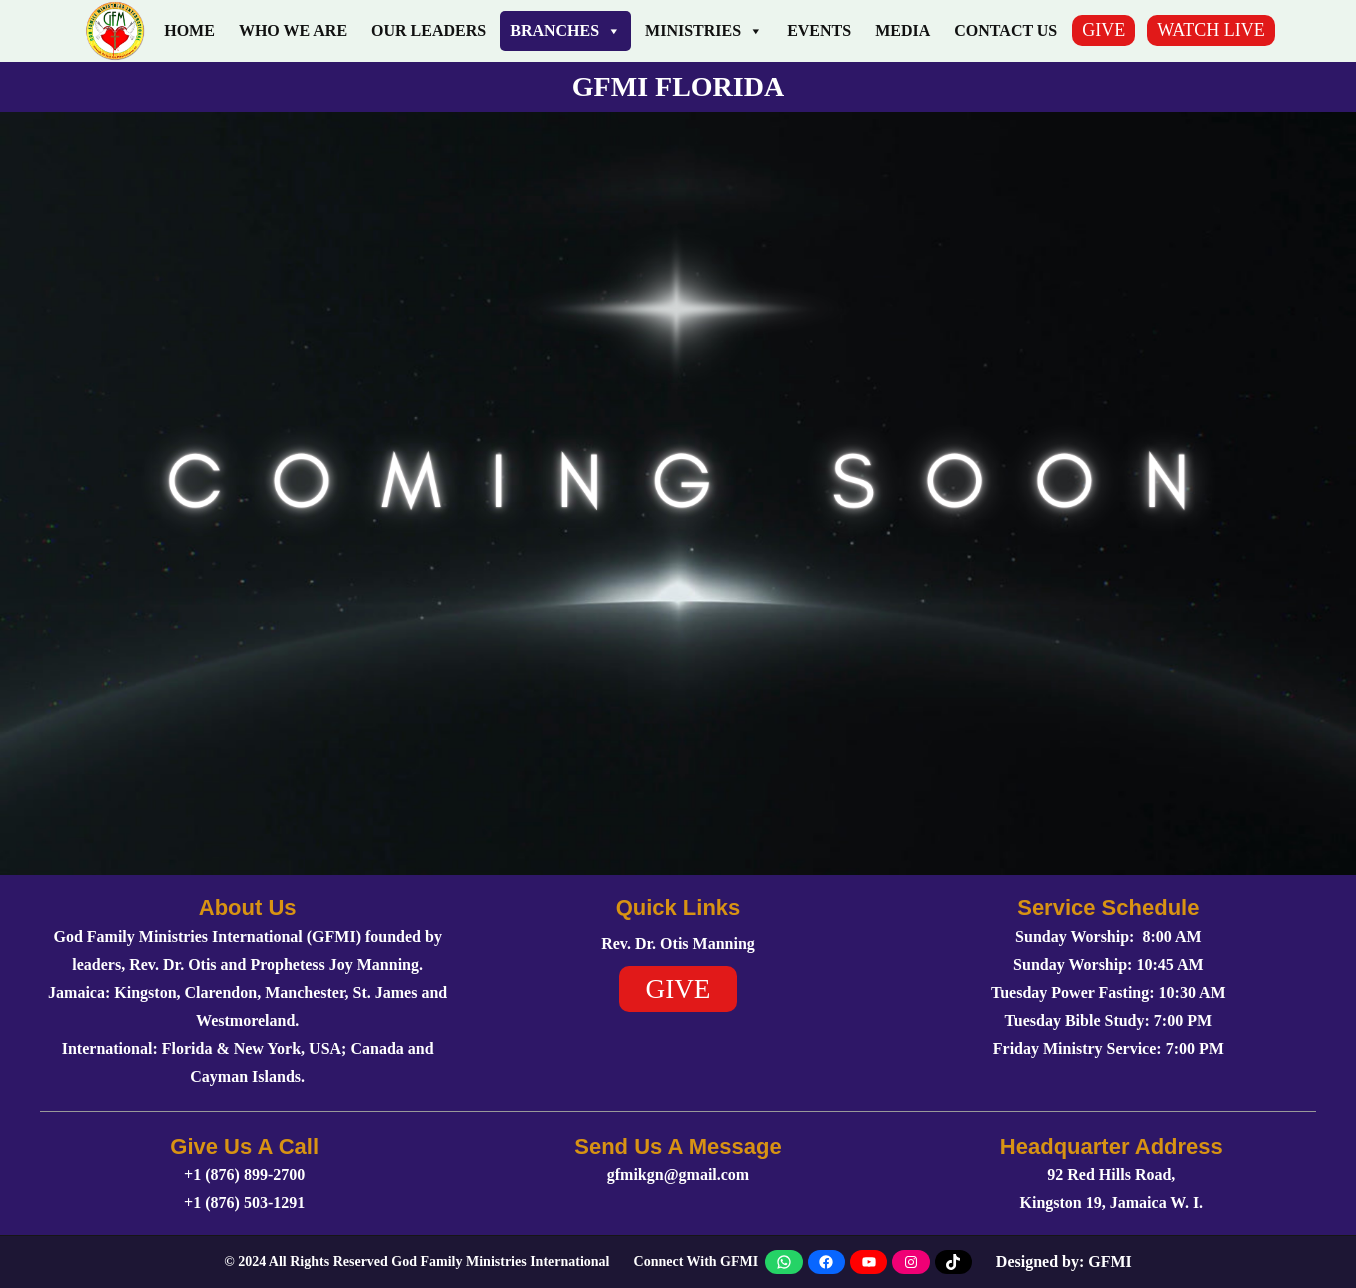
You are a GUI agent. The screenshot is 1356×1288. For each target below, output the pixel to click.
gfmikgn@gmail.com (678, 1174)
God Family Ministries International (500, 1261)
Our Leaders (428, 30)
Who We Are (293, 30)
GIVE (1103, 30)
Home (189, 30)
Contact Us (1005, 30)
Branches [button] (565, 31)
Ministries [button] (704, 31)
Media (902, 30)
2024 (252, 1261)
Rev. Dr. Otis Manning (678, 943)
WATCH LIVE (1210, 30)
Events (819, 30)
